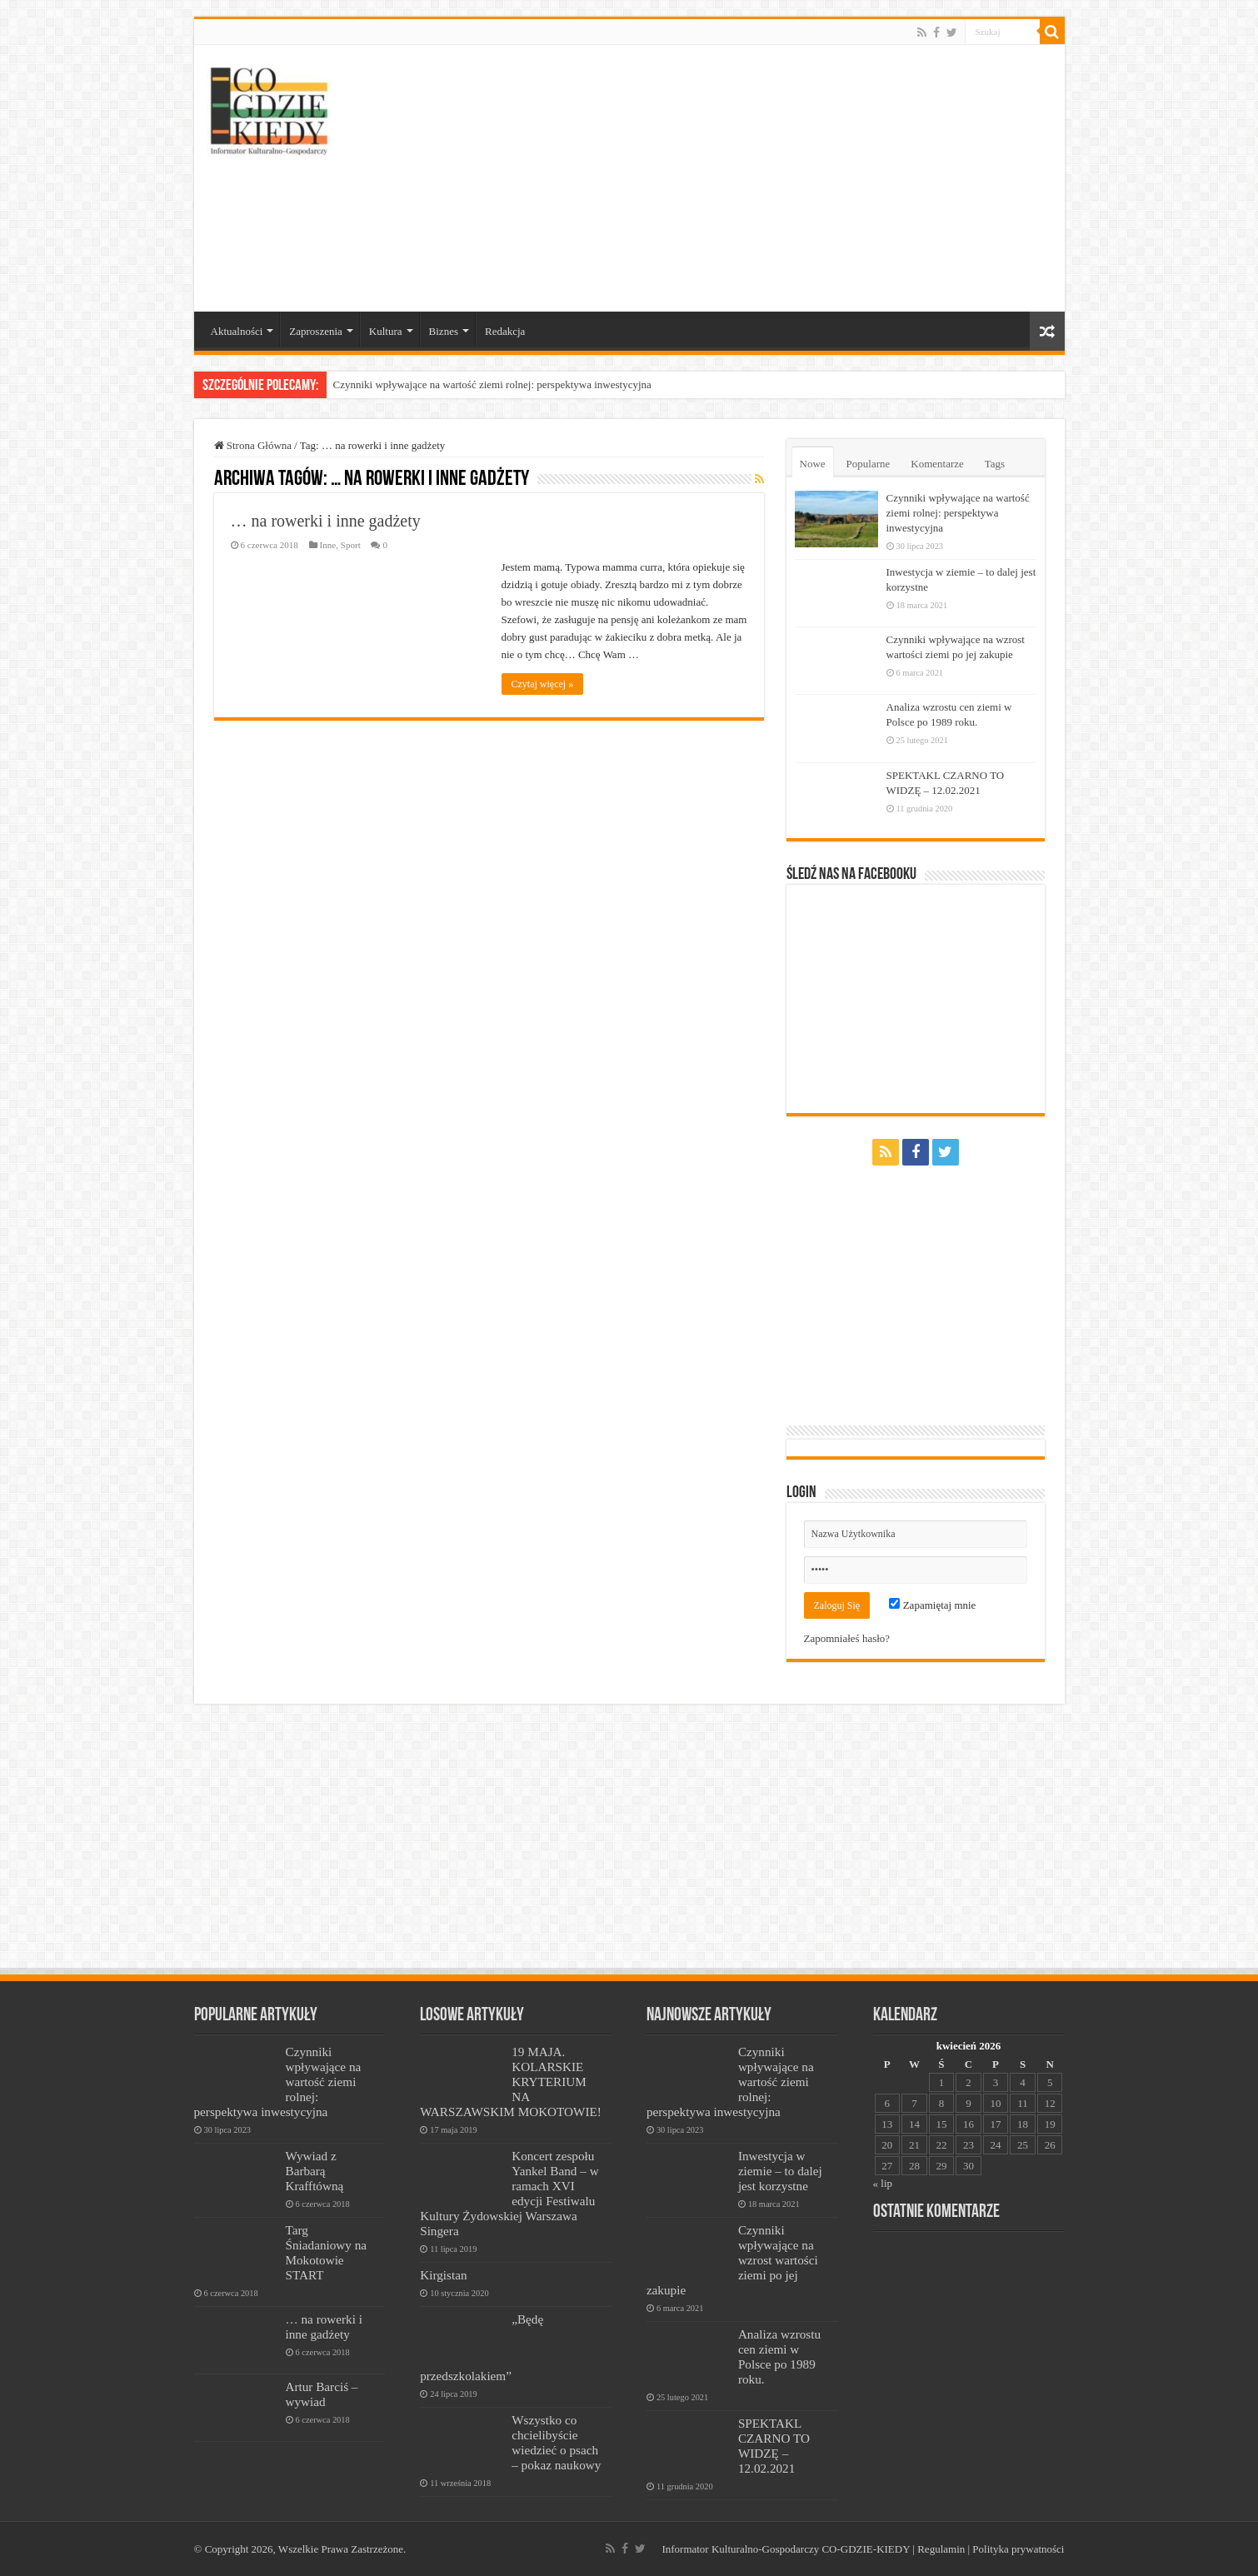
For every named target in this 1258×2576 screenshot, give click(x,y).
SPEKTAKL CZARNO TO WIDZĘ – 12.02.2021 (774, 2445)
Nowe (813, 463)
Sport (351, 545)
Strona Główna (253, 445)
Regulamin (941, 2549)
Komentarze (937, 463)
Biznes (443, 331)
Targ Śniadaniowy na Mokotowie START (326, 2252)
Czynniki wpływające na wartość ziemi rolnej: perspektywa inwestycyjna (492, 384)
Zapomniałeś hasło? (847, 1638)
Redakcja (505, 331)
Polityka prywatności (1018, 2549)
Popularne (868, 463)
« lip (882, 2183)
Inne (328, 545)
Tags (995, 463)
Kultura (385, 331)
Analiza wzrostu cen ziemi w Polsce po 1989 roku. (779, 2356)
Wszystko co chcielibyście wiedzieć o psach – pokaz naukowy (556, 2442)
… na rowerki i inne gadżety (326, 521)
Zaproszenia (315, 331)
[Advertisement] (749, 178)
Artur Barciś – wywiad (322, 2394)
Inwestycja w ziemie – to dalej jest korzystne (780, 2171)
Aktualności (237, 331)
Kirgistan (443, 2275)
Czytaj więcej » (543, 684)
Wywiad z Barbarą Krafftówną (315, 2171)
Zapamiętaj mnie (932, 1605)
